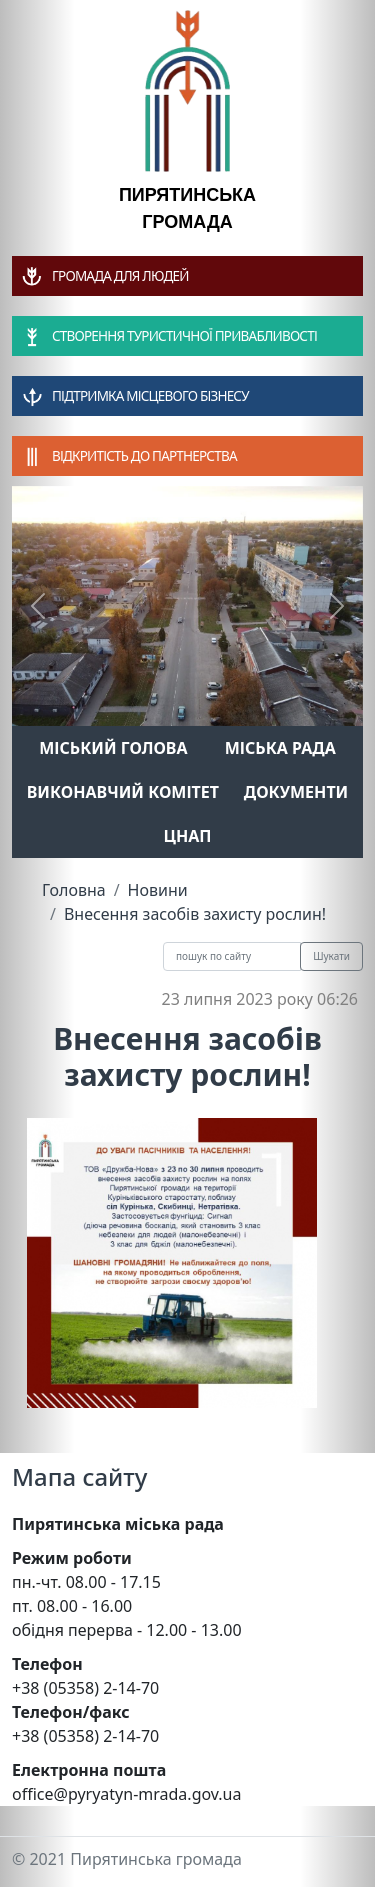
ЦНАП (187, 836)
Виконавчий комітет (123, 792)
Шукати (331, 956)
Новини (158, 890)
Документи (296, 792)
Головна (74, 890)
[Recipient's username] (232, 956)
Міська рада (280, 748)
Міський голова (113, 748)
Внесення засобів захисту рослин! (195, 914)
